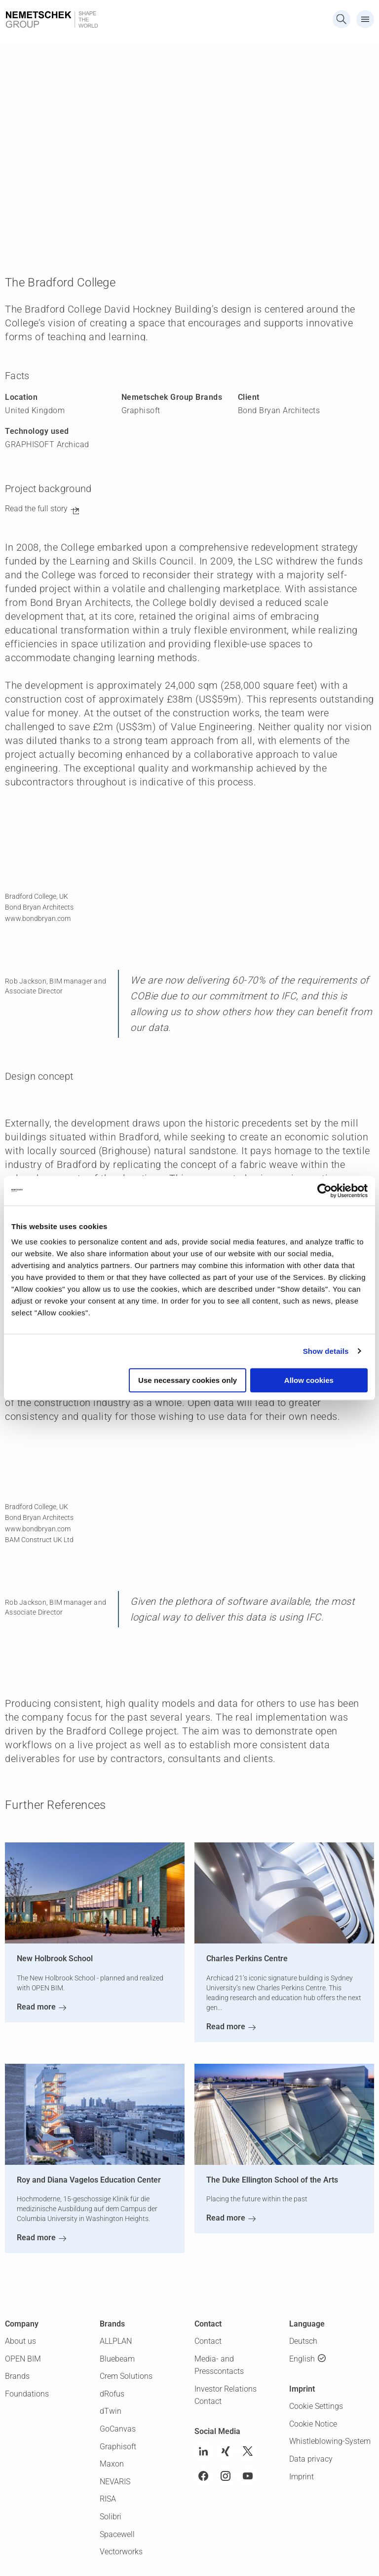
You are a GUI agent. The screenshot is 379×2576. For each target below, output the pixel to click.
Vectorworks (121, 2551)
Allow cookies (309, 1380)
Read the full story (36, 508)
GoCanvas (118, 2429)
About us (20, 2341)
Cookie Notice (313, 2424)
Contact (208, 2341)
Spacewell (117, 2534)
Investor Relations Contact (225, 2395)
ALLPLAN (116, 2341)
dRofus (112, 2394)
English (302, 2359)
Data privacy (311, 2459)
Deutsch (303, 2341)
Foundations (27, 2394)
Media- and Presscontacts (219, 2365)
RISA (108, 2499)
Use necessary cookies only (187, 1380)
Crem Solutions (126, 2376)
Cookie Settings (316, 2406)
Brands (17, 2376)
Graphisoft (118, 2446)
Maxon (112, 2464)
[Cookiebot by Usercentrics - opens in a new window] (324, 1190)
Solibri (110, 2516)
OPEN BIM (23, 2359)
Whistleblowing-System (330, 2441)
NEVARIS (115, 2481)
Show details (326, 1351)
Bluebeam (117, 2359)
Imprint (301, 2476)
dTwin (110, 2411)
